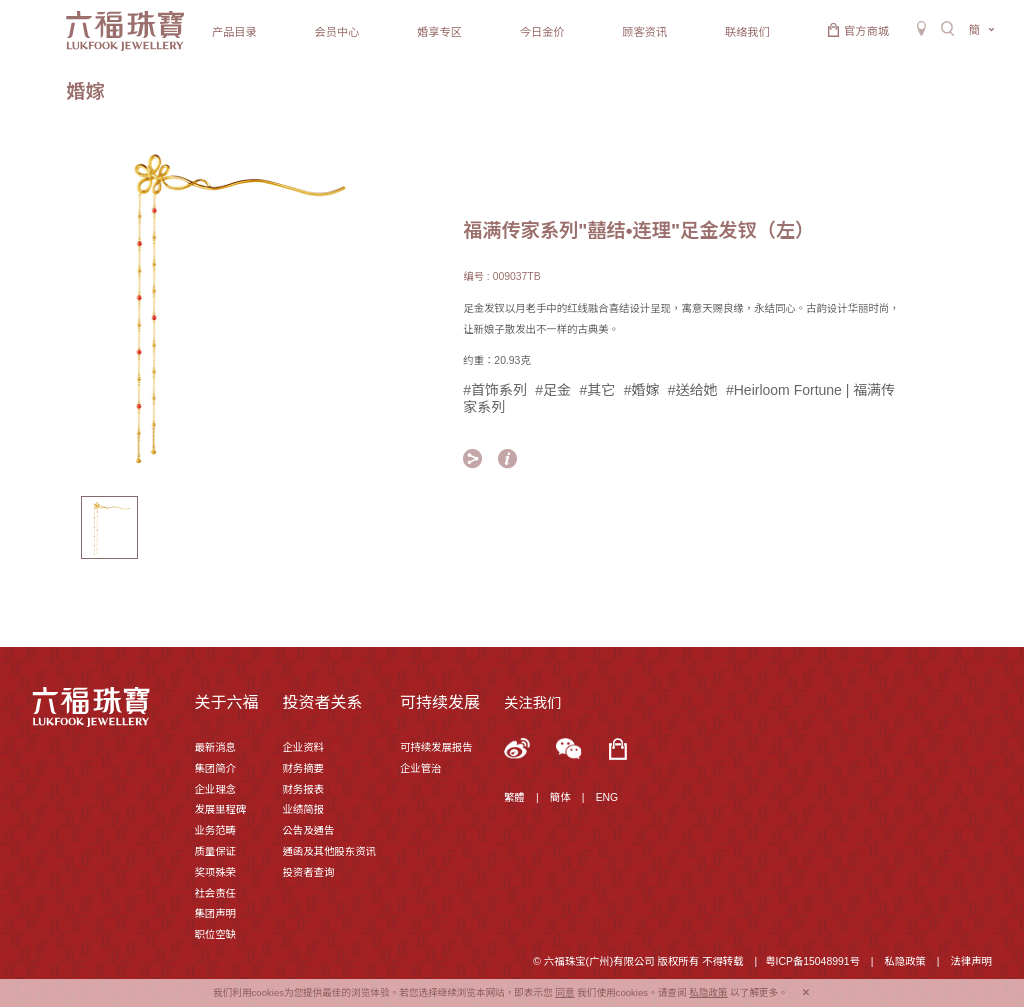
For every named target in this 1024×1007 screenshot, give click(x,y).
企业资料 (303, 747)
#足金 (553, 390)
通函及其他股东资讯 (329, 851)
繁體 (514, 797)
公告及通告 (308, 830)
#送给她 (693, 390)
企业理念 (215, 789)
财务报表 (303, 789)
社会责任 (215, 893)
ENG (607, 797)
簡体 (560, 797)
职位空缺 (215, 934)
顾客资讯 (644, 32)
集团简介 (215, 768)
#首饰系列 (495, 390)
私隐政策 (905, 961)
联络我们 (747, 32)
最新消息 (215, 747)
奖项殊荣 (215, 872)
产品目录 (234, 32)
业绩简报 (303, 809)
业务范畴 (215, 830)
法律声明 (971, 961)
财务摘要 (303, 768)
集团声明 (215, 913)
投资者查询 (308, 872)
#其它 (598, 390)
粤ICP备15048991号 (812, 961)
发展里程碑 (220, 809)
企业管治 (421, 768)
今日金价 (542, 32)
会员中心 (337, 32)
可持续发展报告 (436, 747)
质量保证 (215, 851)
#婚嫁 (642, 390)
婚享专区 (439, 32)
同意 (564, 992)
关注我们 (533, 703)
